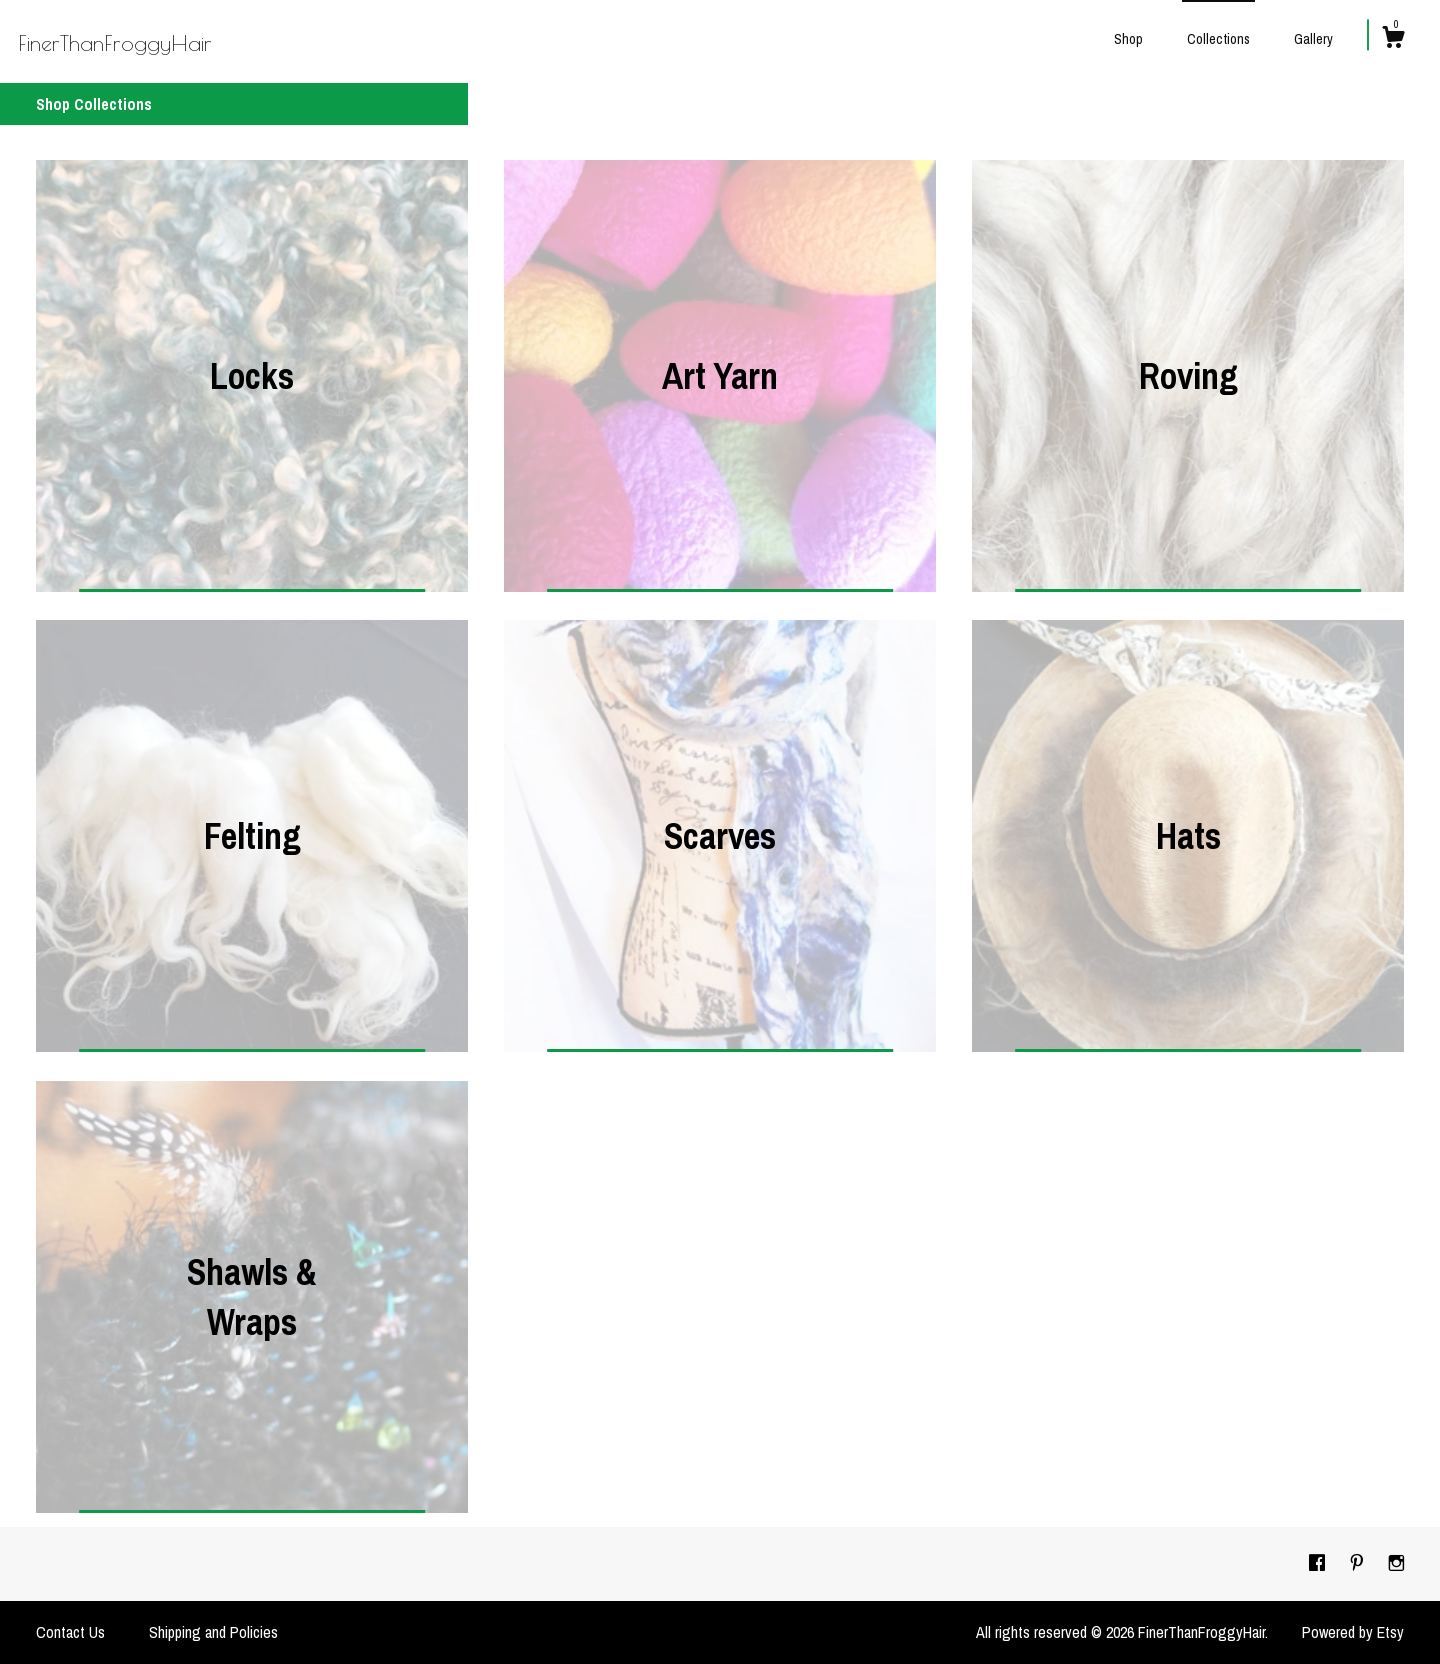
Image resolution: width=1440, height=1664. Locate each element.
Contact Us (70, 1632)
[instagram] (1396, 1563)
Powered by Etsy (1353, 1632)
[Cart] (1393, 40)
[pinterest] (1359, 1563)
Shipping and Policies (213, 1632)
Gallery (1313, 39)
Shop (1128, 39)
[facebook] (1319, 1563)
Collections (1218, 39)
